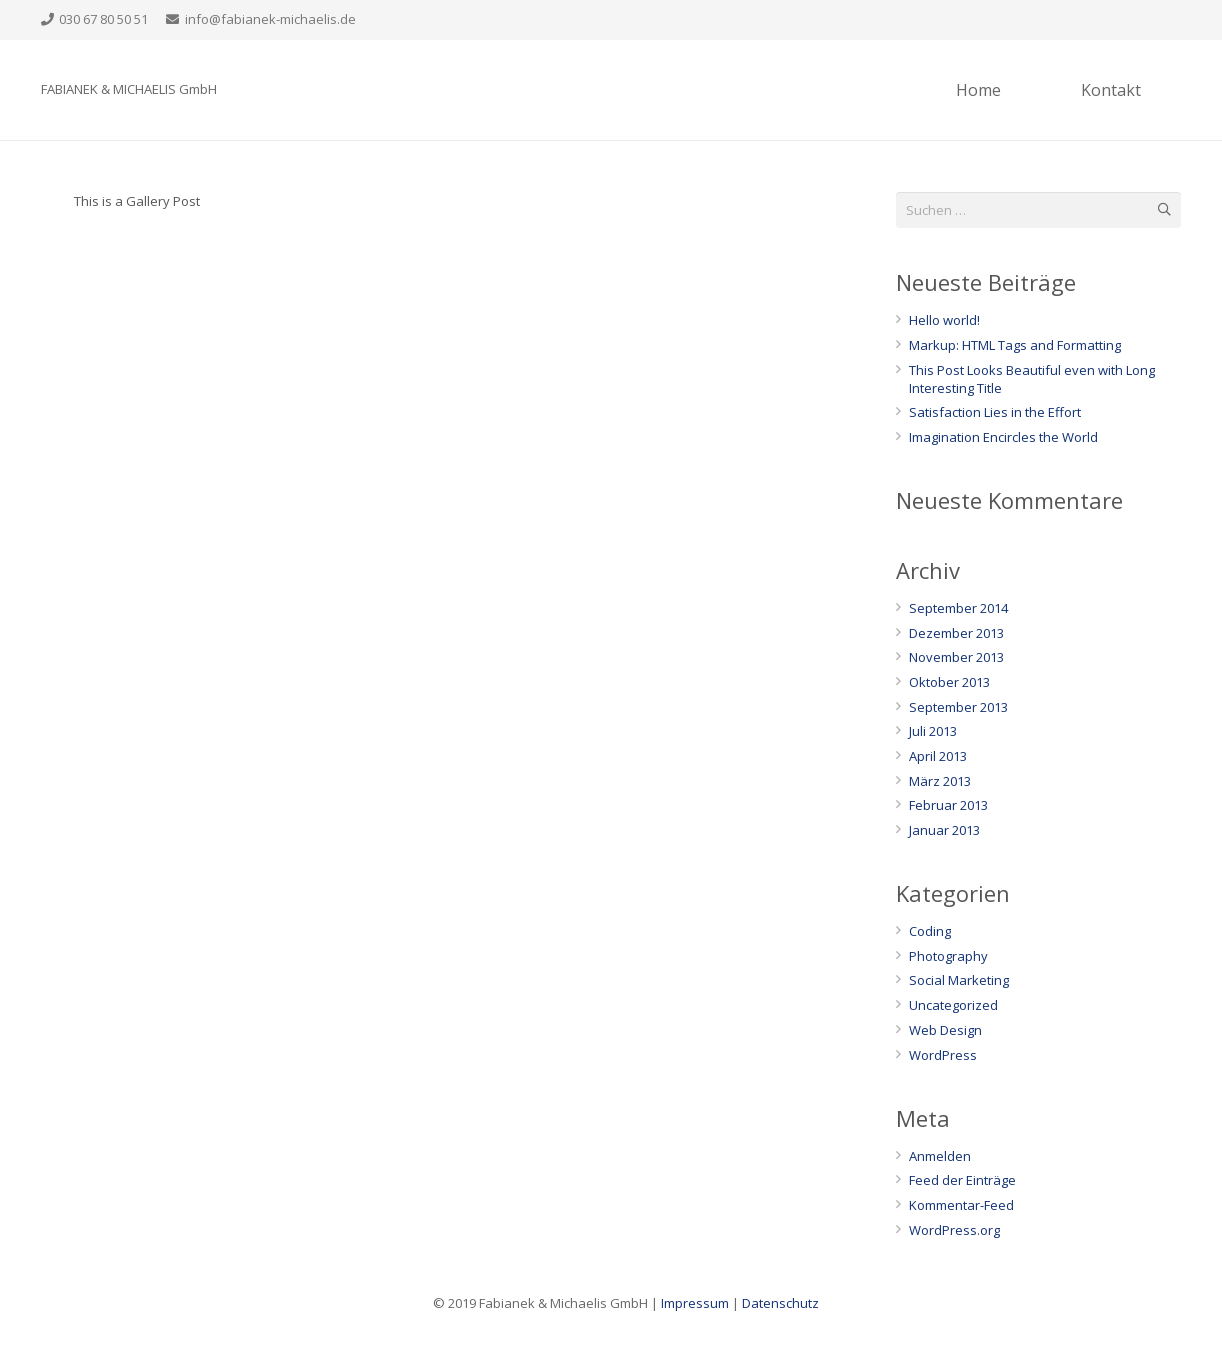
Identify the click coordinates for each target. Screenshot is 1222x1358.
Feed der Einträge (962, 1180)
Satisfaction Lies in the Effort (995, 412)
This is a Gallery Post (137, 201)
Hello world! (944, 320)
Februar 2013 (948, 805)
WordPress (943, 1055)
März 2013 (940, 781)
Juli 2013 (933, 731)
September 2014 (958, 608)
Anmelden (940, 1156)
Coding (930, 931)
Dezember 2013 (956, 633)
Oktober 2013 (949, 682)
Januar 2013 (944, 830)
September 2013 (958, 707)
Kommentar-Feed (961, 1205)
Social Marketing (959, 980)
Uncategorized (953, 1005)
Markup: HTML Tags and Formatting (1015, 345)
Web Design (945, 1030)
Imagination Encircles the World (1003, 437)
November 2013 (956, 657)
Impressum (695, 1303)
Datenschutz (780, 1303)
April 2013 (938, 756)
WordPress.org (954, 1230)
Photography (948, 956)
